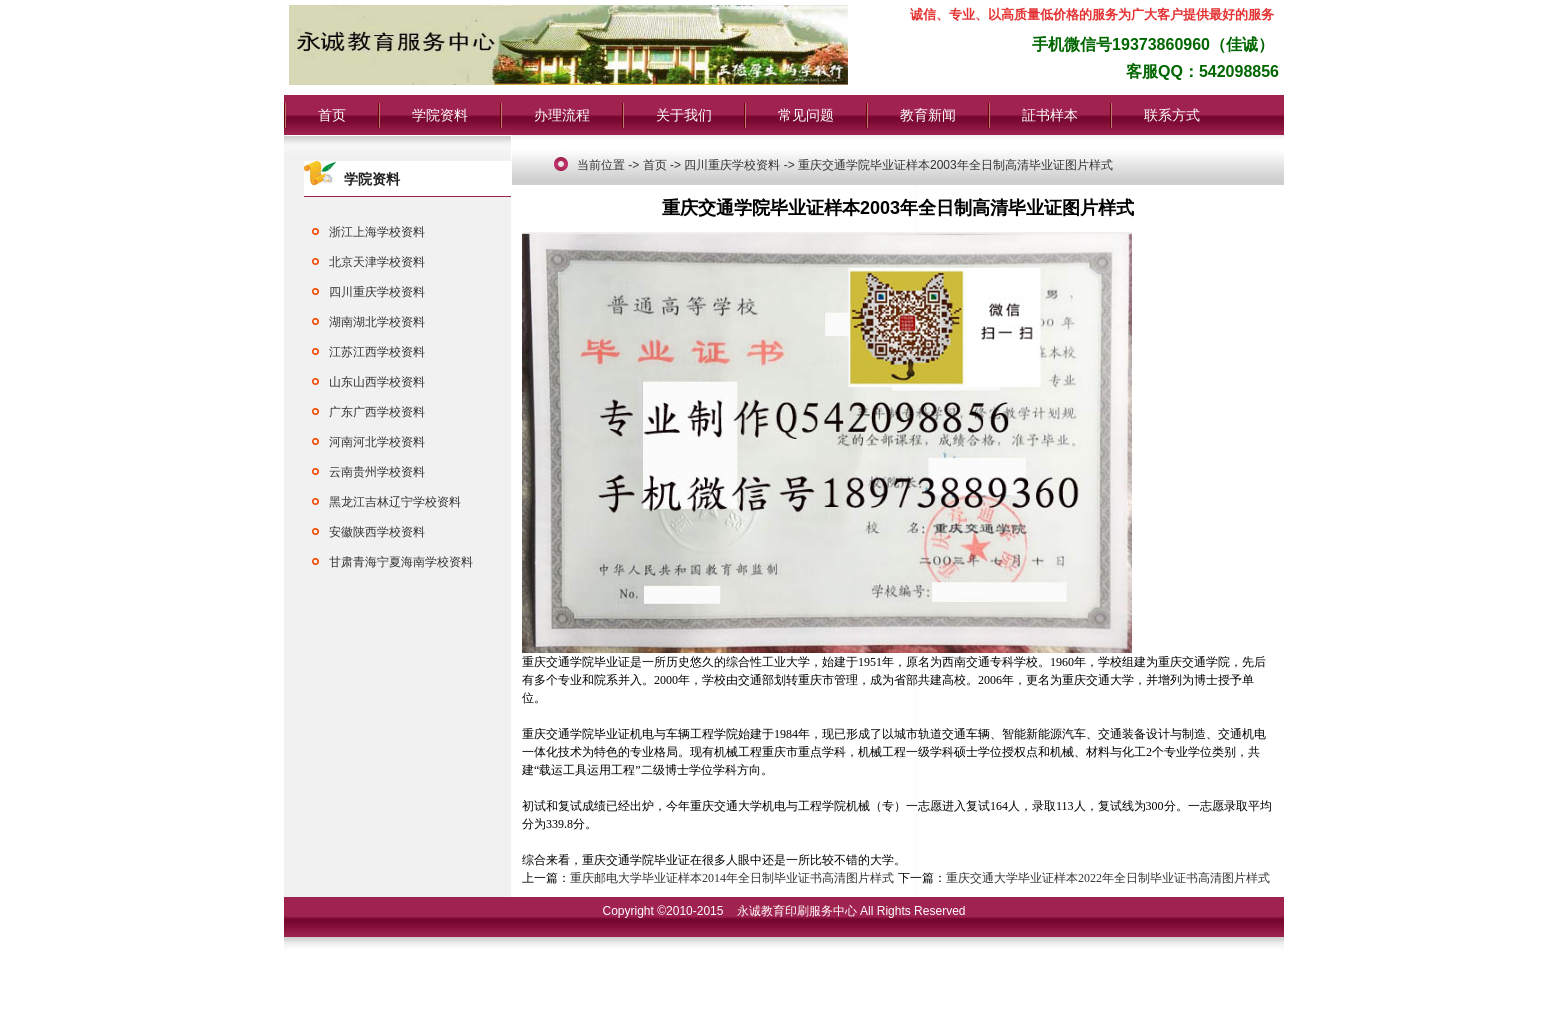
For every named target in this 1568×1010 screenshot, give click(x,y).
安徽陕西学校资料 (377, 532)
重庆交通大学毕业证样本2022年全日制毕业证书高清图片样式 (1108, 878)
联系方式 (1172, 115)
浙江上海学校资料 (377, 232)
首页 (332, 115)
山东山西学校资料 (377, 382)
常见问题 (806, 115)
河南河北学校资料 (377, 442)
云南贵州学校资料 (377, 472)
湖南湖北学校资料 (377, 322)
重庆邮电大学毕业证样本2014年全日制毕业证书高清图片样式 (732, 878)
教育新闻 (928, 115)
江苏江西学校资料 (377, 352)
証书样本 (1050, 115)
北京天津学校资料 (377, 262)
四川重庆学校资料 (377, 292)
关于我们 (684, 115)
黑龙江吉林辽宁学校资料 (395, 502)
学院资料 (440, 115)
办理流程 (562, 115)
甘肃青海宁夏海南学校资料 (401, 562)
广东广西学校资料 (377, 412)
